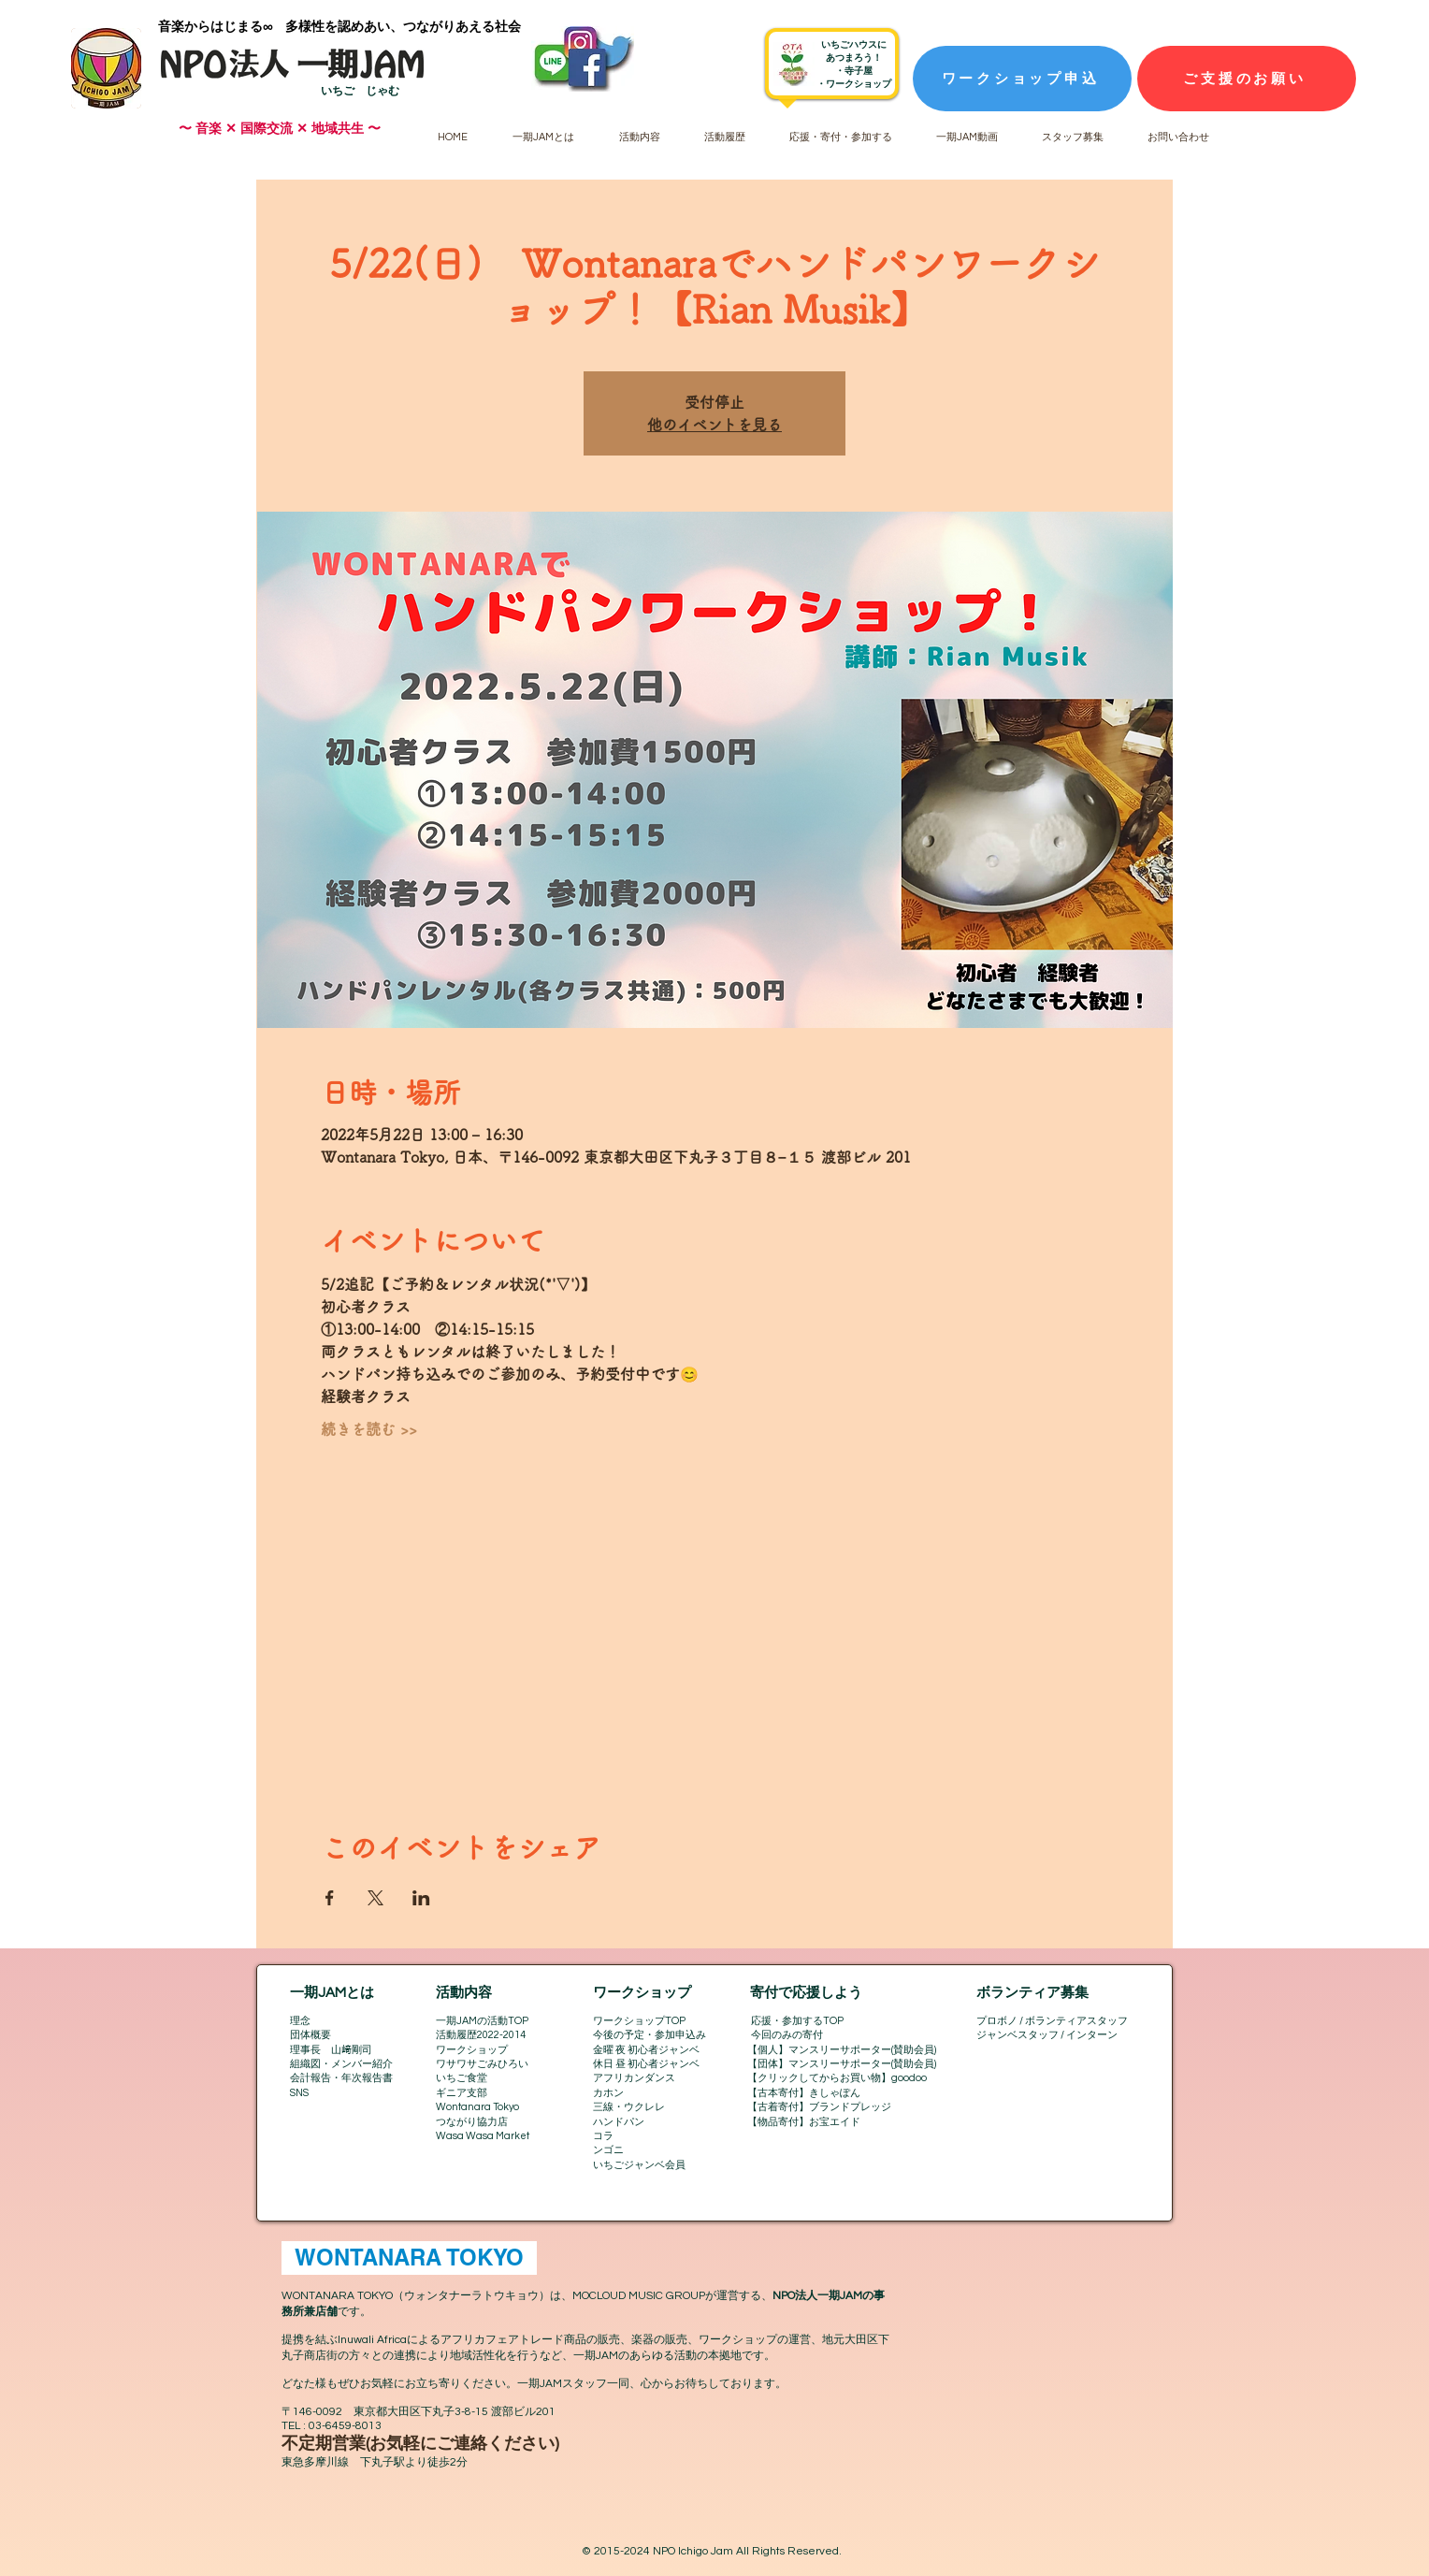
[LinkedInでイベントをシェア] (421, 1897)
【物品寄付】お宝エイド (803, 2122)
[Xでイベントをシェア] (375, 1897)
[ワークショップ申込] (1022, 78)
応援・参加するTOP (797, 2021)
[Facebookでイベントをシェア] (330, 1897)
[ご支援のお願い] (1246, 78)
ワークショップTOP (639, 2021)
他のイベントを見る (714, 424)
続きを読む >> (369, 1429)
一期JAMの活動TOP (482, 2021)
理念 (300, 2021)
